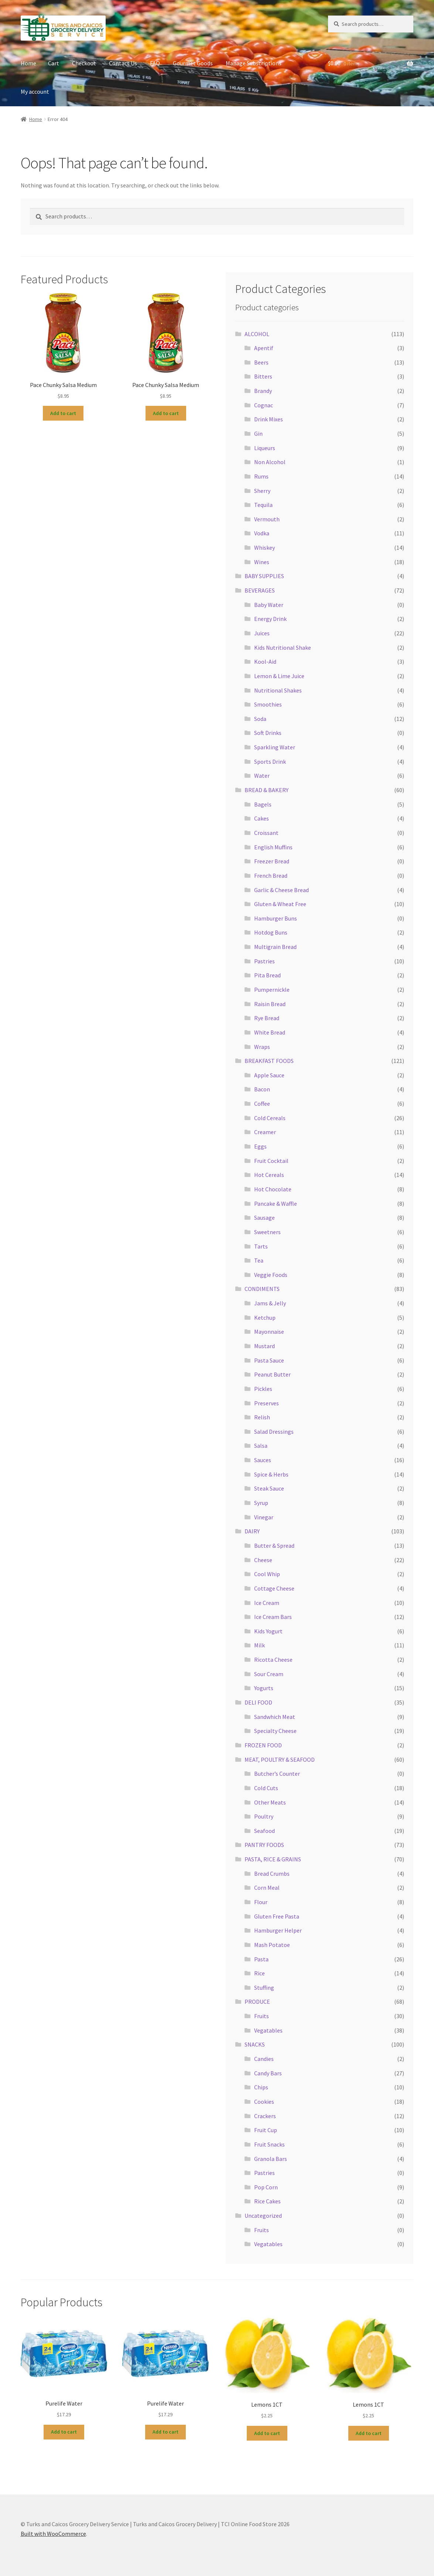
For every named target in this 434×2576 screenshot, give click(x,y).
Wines (261, 562)
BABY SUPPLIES (264, 576)
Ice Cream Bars (273, 1616)
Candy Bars (268, 2073)
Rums (261, 476)
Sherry (262, 490)
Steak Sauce (269, 1488)
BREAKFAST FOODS (269, 1060)
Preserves (266, 1403)
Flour (260, 1902)
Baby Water (268, 604)
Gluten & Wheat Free (280, 904)
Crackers (265, 2116)
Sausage (264, 1217)
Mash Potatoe (272, 1944)
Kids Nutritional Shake (282, 647)
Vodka (261, 533)
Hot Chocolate (272, 1189)
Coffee (262, 1103)
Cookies (264, 2101)
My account (35, 91)
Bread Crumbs (272, 1873)
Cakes (261, 818)
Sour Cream (268, 1674)
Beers (261, 362)
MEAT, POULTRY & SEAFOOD (280, 1759)
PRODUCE (257, 2001)
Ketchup (265, 1317)
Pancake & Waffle (275, 1203)
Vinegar (263, 1517)
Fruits (261, 2016)
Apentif (263, 348)
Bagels (262, 804)
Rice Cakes (267, 2201)
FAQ (155, 63)
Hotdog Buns (270, 932)
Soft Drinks (267, 732)
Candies (264, 2058)
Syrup (261, 1502)
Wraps (262, 1046)
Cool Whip (267, 1574)
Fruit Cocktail (271, 1160)
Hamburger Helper (278, 1930)
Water (262, 775)
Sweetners (267, 1232)
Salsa (260, 1445)
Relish (262, 1417)
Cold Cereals (270, 1118)
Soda (260, 718)
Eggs (260, 1146)
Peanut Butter (272, 1374)
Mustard (264, 1346)
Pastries (264, 961)
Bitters (263, 376)
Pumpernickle (272, 989)
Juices (262, 633)
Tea (258, 1260)
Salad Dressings (274, 1431)
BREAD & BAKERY (266, 790)
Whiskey (264, 547)
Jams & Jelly (270, 1303)
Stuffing (264, 1987)
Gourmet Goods (193, 63)
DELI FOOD (258, 1702)
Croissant (266, 832)
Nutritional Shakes (278, 690)
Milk (259, 1645)
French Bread (270, 875)
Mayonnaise (269, 1331)
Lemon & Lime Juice (279, 676)
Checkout (84, 63)
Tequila (263, 504)
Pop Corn (266, 2187)
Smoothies (268, 704)
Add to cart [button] (63, 413)
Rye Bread (266, 1018)
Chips (261, 2087)
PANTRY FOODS (264, 1844)
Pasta (261, 1959)
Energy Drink (270, 618)
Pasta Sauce (269, 1360)
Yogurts (263, 1688)
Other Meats (270, 1802)
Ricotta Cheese (273, 1659)
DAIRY (252, 1531)
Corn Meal (267, 1887)
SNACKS (255, 2044)
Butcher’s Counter (277, 1773)
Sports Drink (270, 761)
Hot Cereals (269, 1174)
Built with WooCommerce (53, 2533)
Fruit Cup (265, 2130)
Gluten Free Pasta (276, 1916)
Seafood (264, 1830)
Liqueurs (264, 448)
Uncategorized (263, 2215)
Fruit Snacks (269, 2144)
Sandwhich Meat (274, 1716)
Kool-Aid (265, 661)
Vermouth (267, 519)
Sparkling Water (274, 747)
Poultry (263, 1816)
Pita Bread (267, 975)
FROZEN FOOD (263, 1745)
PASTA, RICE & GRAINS (273, 1859)
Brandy (263, 390)
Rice (259, 1973)
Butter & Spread (274, 1545)
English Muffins (273, 847)
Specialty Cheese (275, 1730)
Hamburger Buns (275, 918)
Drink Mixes (268, 419)
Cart (53, 63)
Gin (258, 433)
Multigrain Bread (275, 946)
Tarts (261, 1246)
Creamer (265, 1132)
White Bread (269, 1032)
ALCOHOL (257, 334)
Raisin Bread (270, 1004)
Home (28, 63)
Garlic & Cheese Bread (281, 890)
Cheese (263, 1560)
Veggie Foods (270, 1274)
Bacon (262, 1089)
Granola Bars (270, 2158)
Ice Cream (266, 1602)
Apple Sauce (269, 1075)
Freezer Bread (271, 861)
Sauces (262, 1460)
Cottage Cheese (274, 1588)
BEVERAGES (260, 590)
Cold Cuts (266, 1788)
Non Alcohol (270, 462)
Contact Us (123, 63)
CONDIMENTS (262, 1288)
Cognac (263, 405)
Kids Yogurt (268, 1631)
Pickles (263, 1388)
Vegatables (268, 2030)
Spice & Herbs (271, 1474)
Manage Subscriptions (253, 63)
